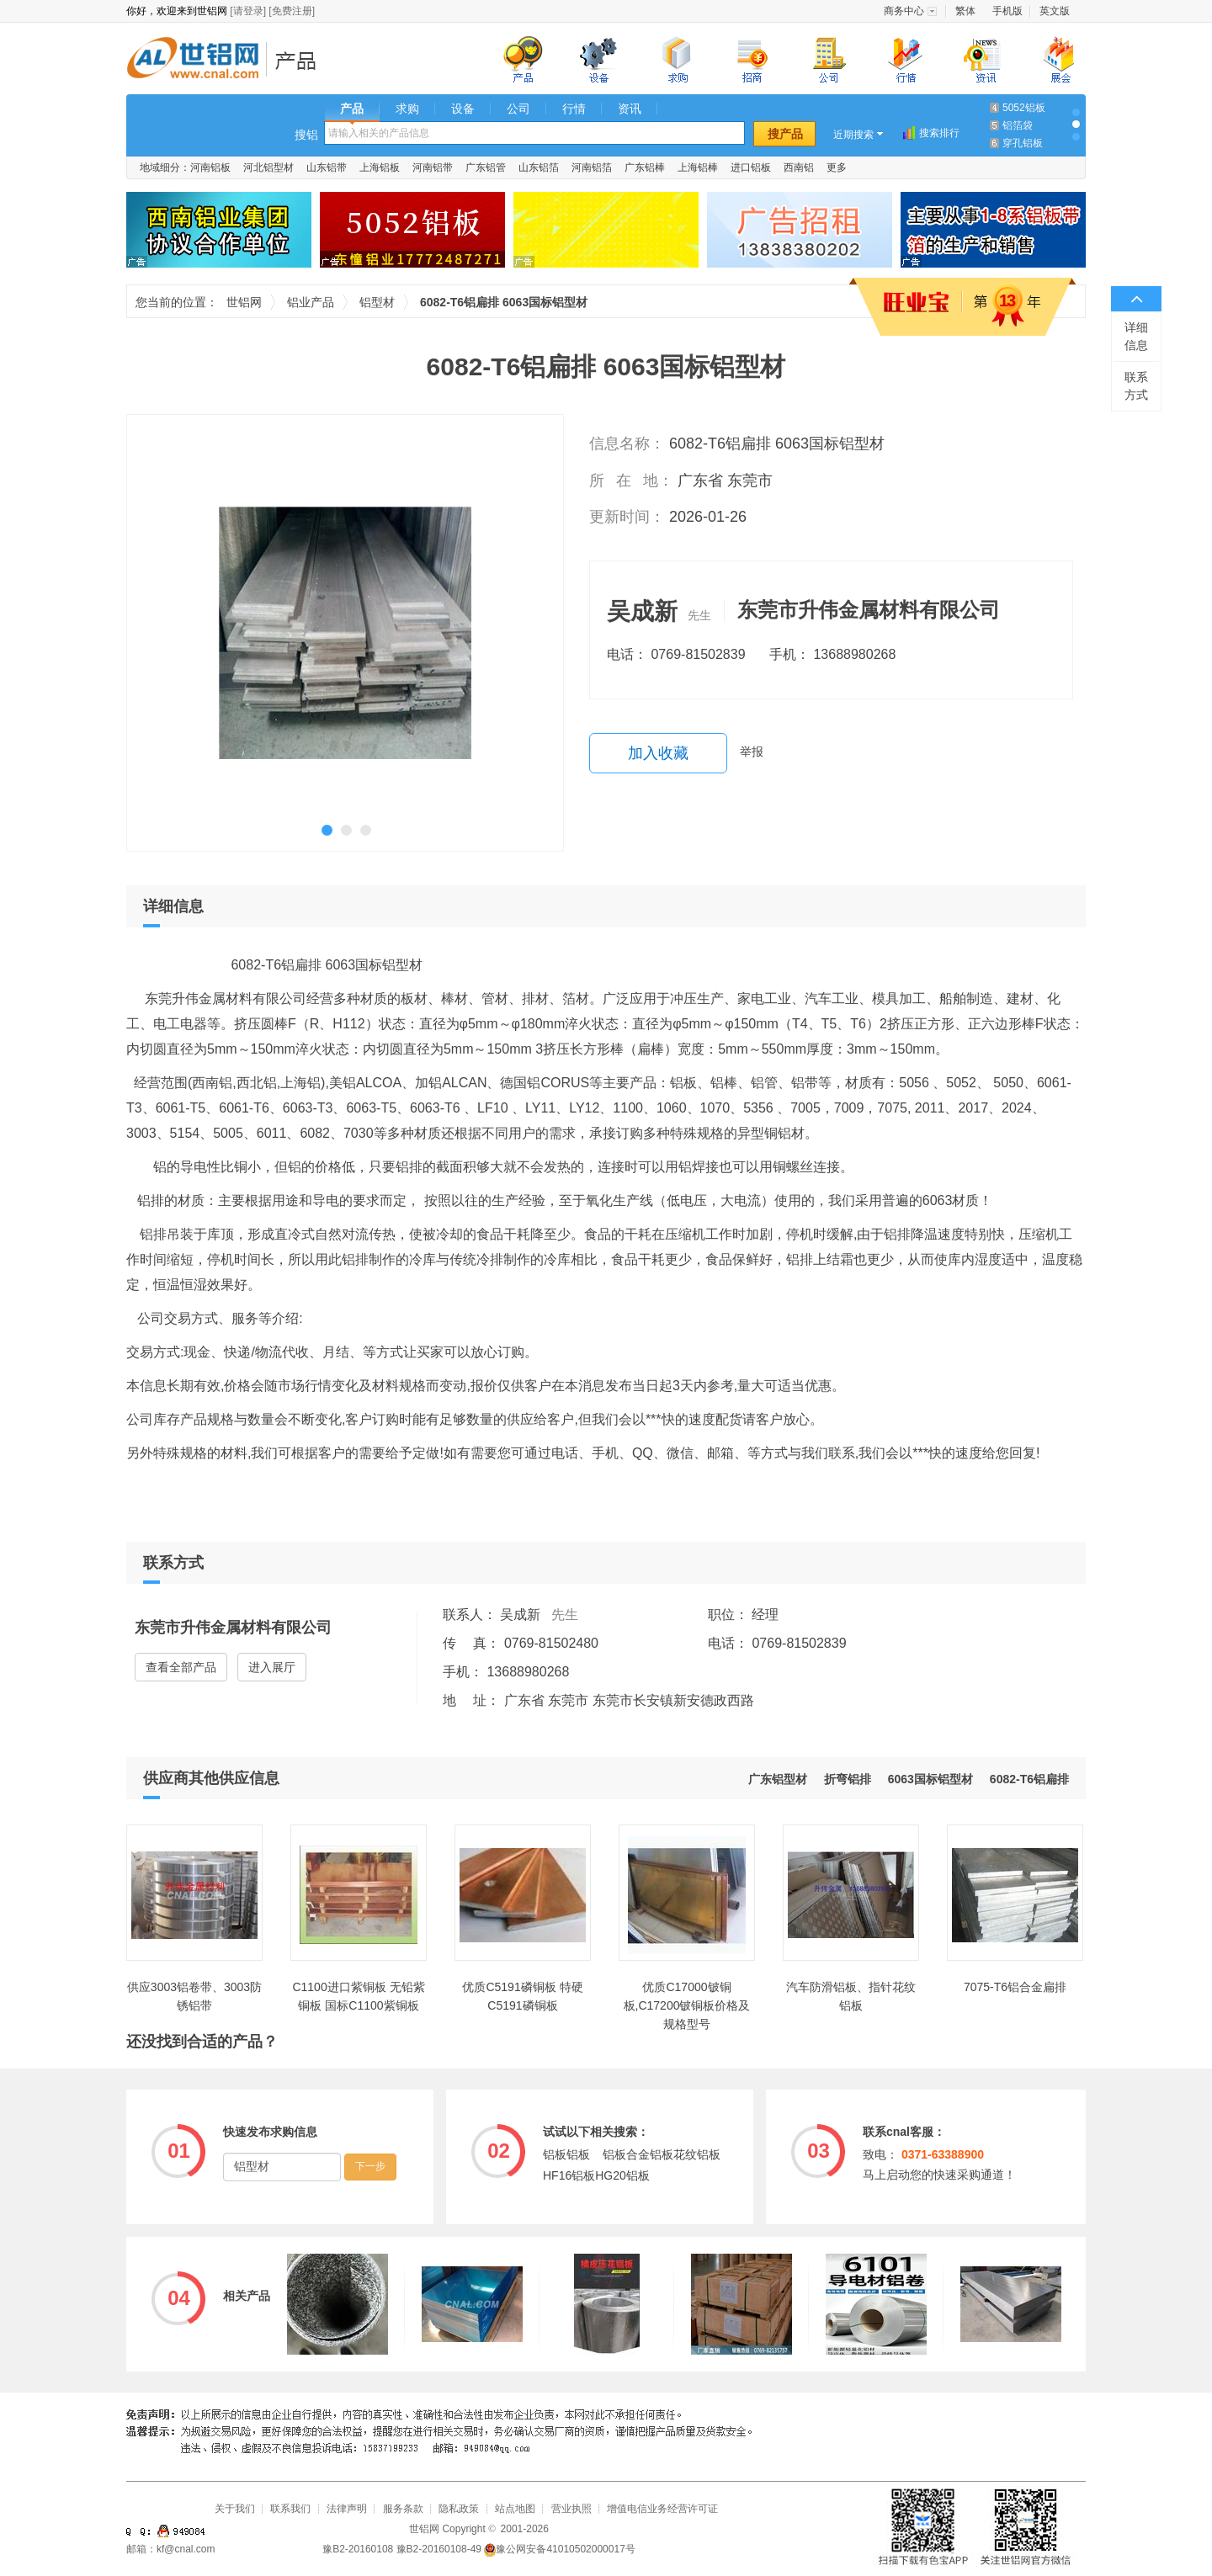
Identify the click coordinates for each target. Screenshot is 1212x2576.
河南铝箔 (591, 167)
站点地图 (515, 2509)
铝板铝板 (566, 2154)
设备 (463, 108)
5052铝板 (1023, 108)
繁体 (965, 11)
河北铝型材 (268, 167)
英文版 (1054, 11)
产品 (352, 108)
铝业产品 (300, 60)
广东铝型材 (777, 1779)
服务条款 (403, 2509)
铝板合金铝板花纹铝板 (661, 2154)
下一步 (370, 2166)
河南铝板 (210, 167)
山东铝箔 (538, 167)
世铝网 (197, 60)
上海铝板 (379, 167)
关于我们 (235, 2509)
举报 (751, 751)
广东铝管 (485, 167)
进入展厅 (271, 1667)
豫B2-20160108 (357, 2549)
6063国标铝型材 (930, 1779)
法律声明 (347, 2509)
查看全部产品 (181, 1667)
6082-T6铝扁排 (1029, 1779)
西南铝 (799, 167)
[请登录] (248, 11)
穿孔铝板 (1022, 143)
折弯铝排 (847, 1779)
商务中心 (904, 11)
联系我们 (290, 2509)
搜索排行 (939, 133)
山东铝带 (326, 167)
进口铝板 (751, 167)
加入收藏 (658, 753)
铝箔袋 (1017, 125)
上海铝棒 (698, 167)
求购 (407, 108)
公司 (518, 108)
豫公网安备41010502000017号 (559, 2549)
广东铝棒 (645, 167)
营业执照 (571, 2509)
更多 (837, 167)
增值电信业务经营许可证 (662, 2509)
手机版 (1007, 11)
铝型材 (377, 302)
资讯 (629, 108)
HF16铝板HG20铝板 (596, 2175)
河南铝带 (432, 167)
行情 (574, 108)
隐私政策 (459, 2509)
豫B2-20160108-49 (438, 2549)
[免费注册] (291, 11)
